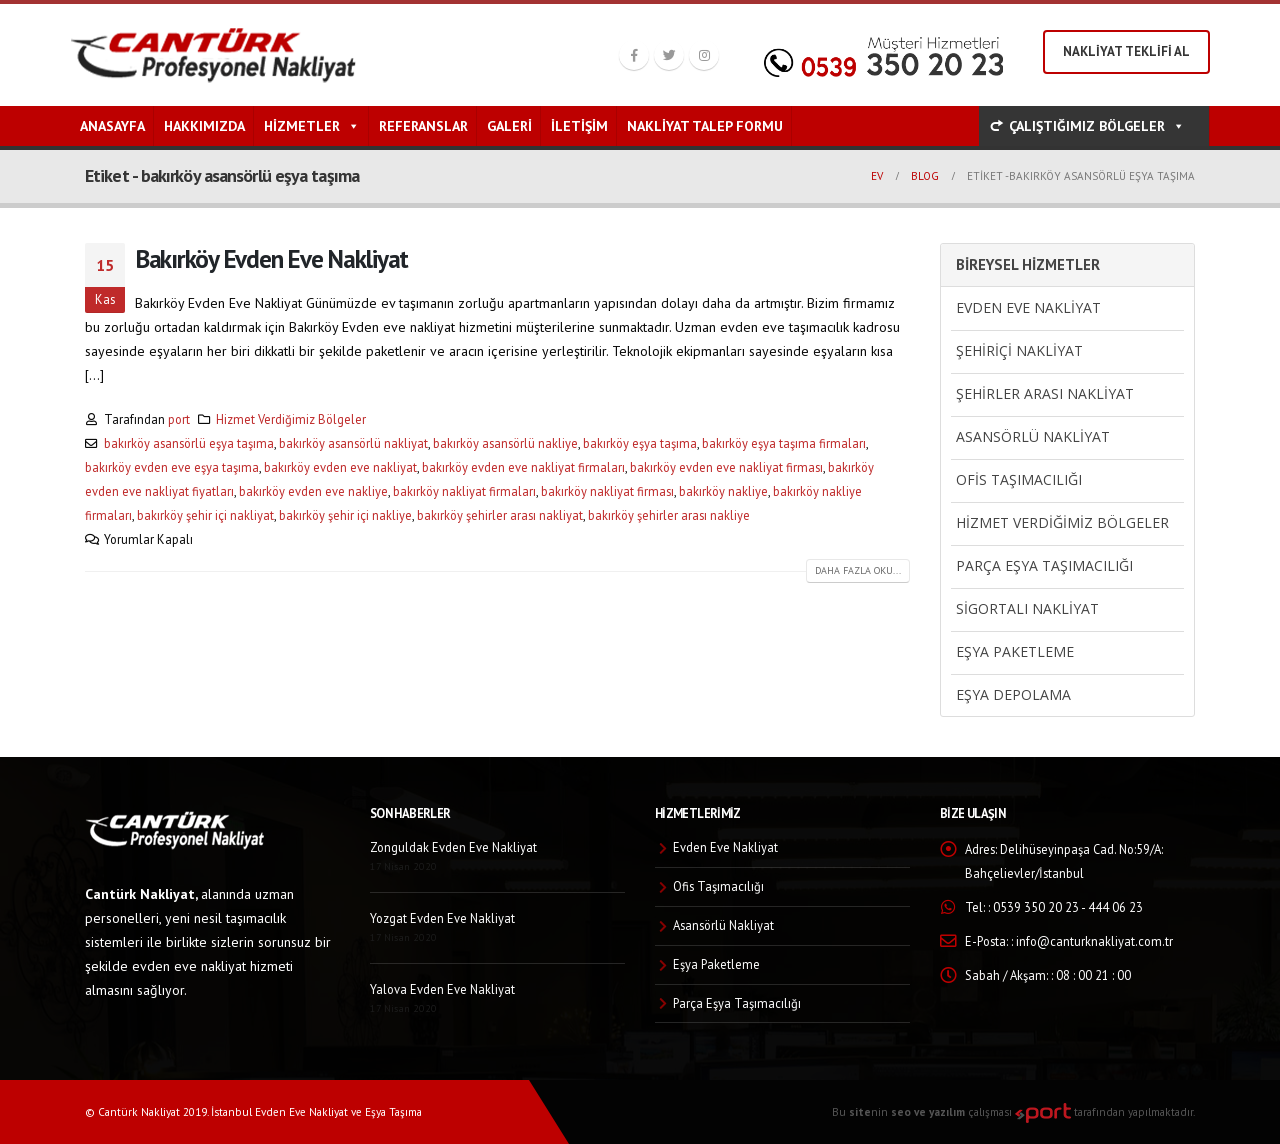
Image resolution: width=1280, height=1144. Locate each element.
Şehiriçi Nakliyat (1019, 350)
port (179, 419)
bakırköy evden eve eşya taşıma (172, 467)
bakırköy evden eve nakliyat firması (726, 467)
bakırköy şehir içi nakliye (345, 515)
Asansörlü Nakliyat (1033, 436)
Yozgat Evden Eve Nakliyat (442, 918)
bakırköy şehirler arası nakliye (669, 515)
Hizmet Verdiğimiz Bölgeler (291, 419)
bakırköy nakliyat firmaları (464, 491)
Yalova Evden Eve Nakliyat (442, 989)
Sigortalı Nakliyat (1027, 608)
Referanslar (423, 126)
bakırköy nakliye (723, 491)
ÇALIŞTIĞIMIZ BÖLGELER (1097, 126)
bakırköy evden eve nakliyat (340, 467)
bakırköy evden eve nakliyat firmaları (523, 467)
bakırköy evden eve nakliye (313, 491)
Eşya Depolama (1013, 694)
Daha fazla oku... (858, 570)
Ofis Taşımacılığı (1019, 479)
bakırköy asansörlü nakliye (505, 443)
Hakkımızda (204, 126)
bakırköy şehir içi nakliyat (205, 515)
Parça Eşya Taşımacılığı (1044, 565)
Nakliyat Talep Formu (705, 126)
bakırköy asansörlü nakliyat (353, 443)
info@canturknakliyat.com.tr (1094, 941)
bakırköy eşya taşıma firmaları (784, 443)
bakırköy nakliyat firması (607, 491)
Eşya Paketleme (1015, 651)
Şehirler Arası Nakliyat (1045, 393)
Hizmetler (312, 126)
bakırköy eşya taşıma (640, 443)
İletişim (579, 126)
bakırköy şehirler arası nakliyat (500, 515)
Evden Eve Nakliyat (1028, 307)
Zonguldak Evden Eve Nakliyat (453, 847)
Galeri (509, 126)
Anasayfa (112, 126)
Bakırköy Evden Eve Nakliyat (271, 258)
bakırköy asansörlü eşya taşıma (189, 443)
